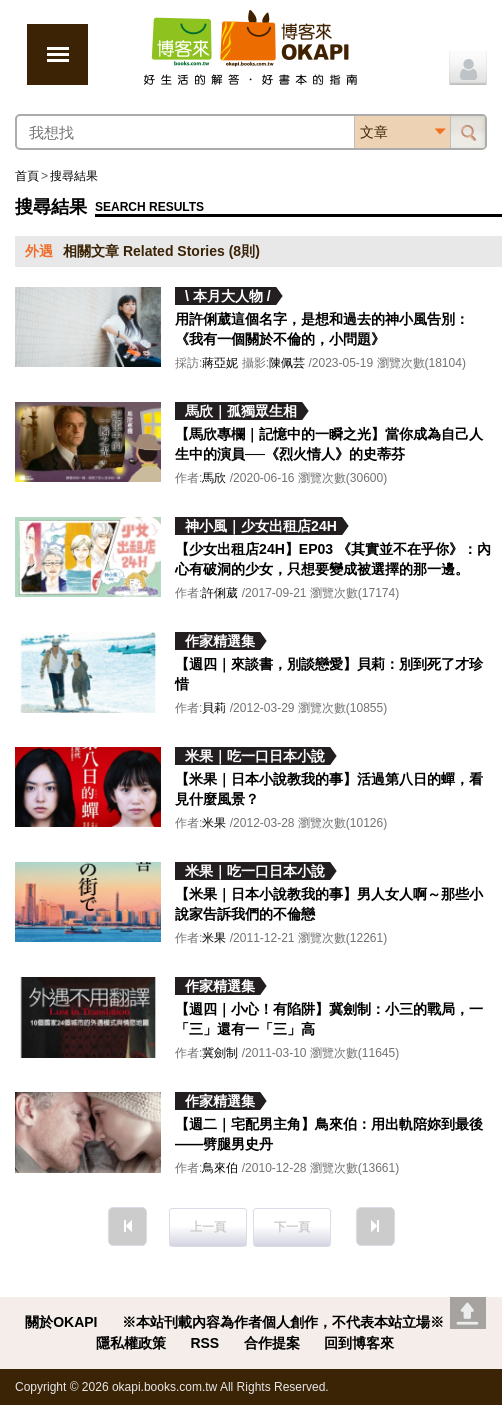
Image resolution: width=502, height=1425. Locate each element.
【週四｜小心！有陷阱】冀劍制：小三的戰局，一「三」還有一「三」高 (329, 1019)
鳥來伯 (220, 1168)
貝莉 (214, 708)
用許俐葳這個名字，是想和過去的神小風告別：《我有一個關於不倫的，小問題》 (322, 329)
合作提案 (272, 1343)
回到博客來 (359, 1343)
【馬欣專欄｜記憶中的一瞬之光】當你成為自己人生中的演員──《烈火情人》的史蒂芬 (329, 444)
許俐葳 (220, 593)
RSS (204, 1343)
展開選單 (57, 54)
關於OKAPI (61, 1322)
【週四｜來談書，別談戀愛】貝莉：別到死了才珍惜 (329, 674)
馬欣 (214, 478)
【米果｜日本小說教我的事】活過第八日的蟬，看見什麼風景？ (329, 789)
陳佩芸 (287, 363)
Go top (468, 1313)
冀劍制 (220, 1053)
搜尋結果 (74, 176)
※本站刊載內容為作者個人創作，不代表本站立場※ (283, 1322)
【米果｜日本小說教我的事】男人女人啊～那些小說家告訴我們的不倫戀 (329, 904)
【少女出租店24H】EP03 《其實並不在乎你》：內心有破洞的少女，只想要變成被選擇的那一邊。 (333, 559)
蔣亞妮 (220, 363)
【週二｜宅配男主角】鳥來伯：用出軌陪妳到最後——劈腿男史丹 (329, 1134)
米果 (214, 823)
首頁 (27, 176)
